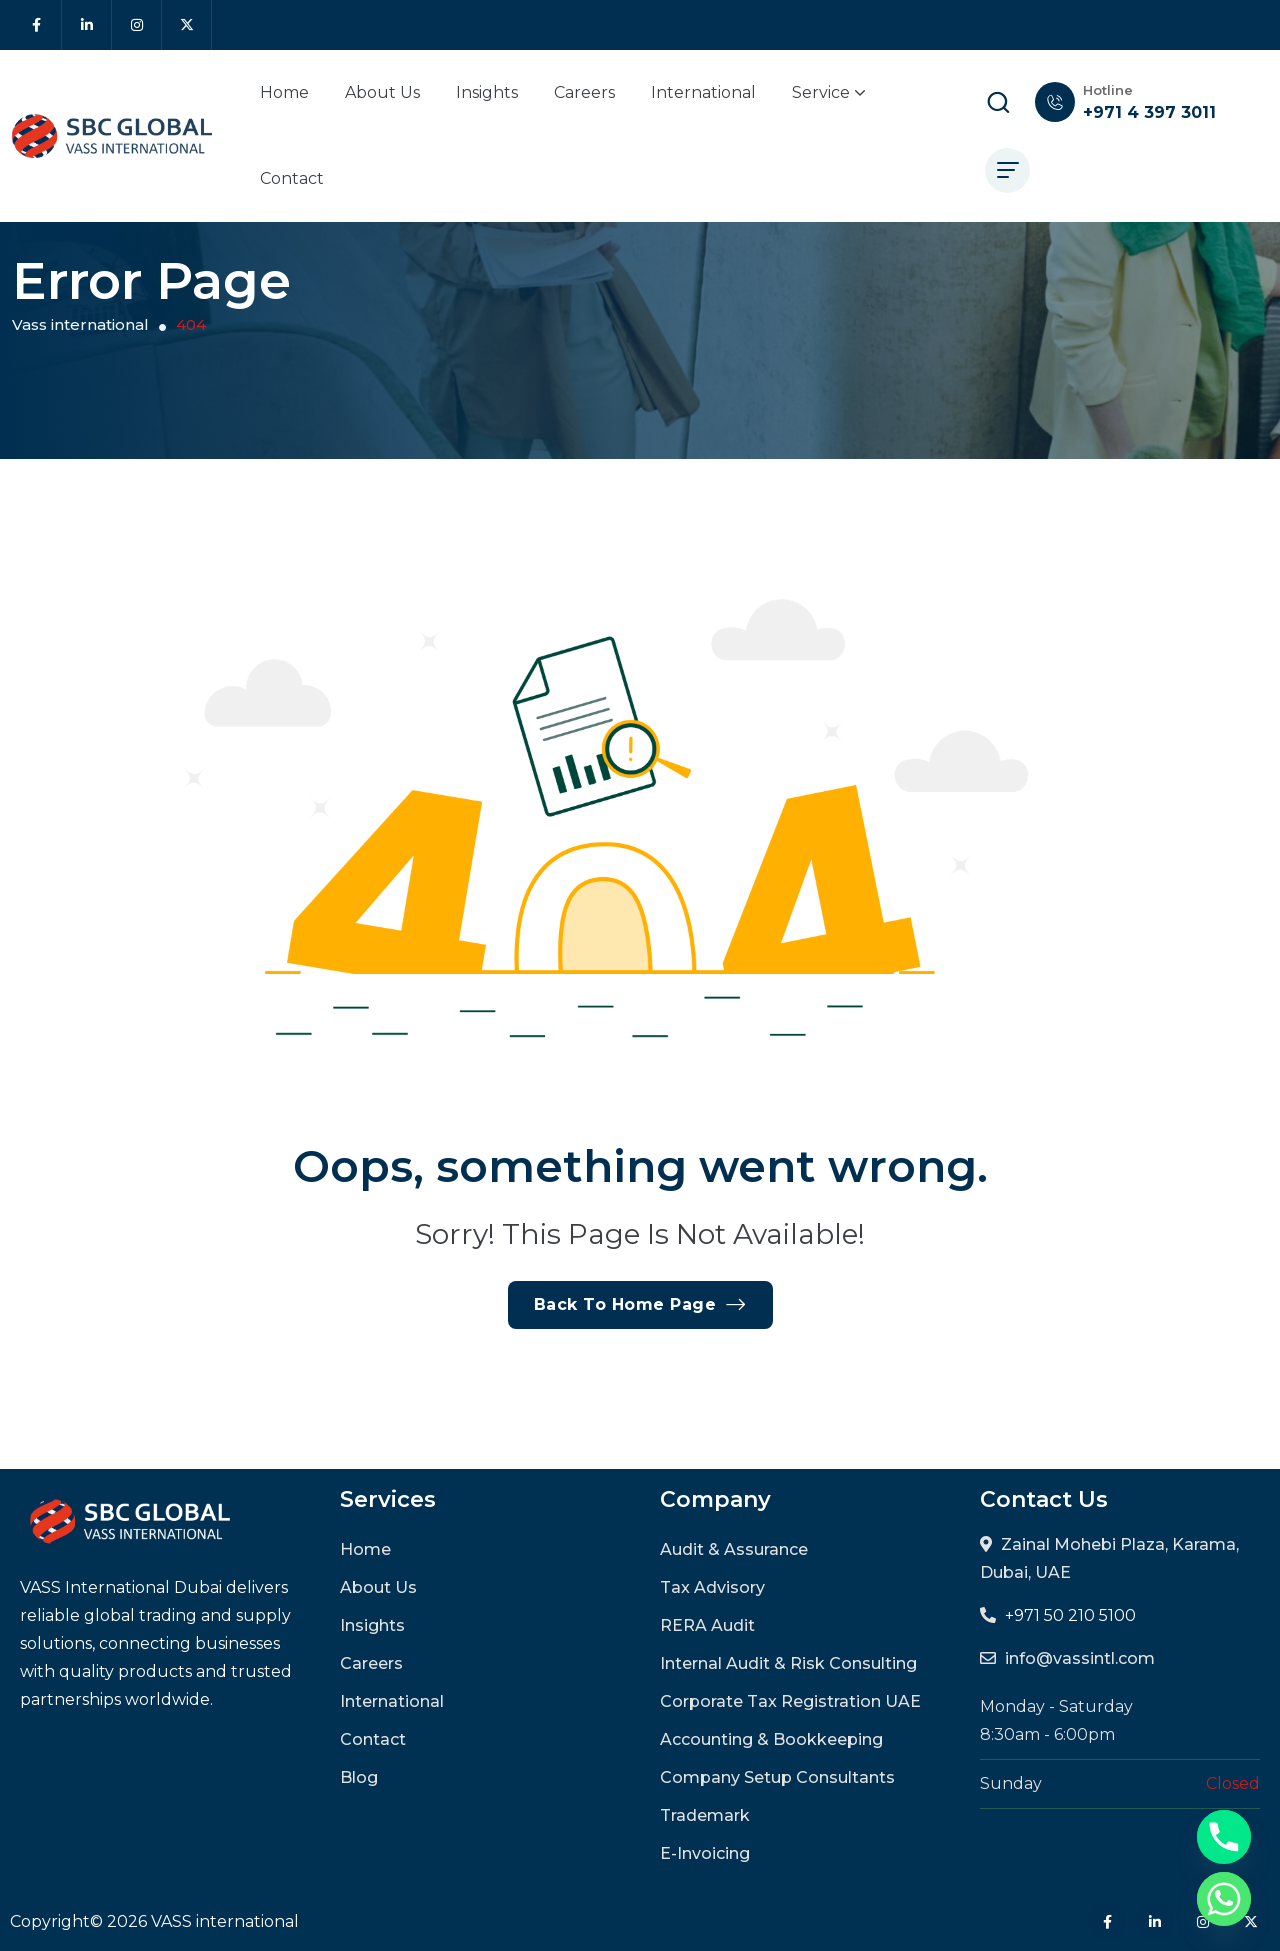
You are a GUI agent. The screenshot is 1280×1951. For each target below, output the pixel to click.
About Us (382, 92)
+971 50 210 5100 (1070, 1615)
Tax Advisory (712, 1587)
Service (828, 93)
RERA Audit (707, 1625)
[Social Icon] (37, 25)
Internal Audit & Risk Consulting (788, 1663)
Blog (359, 1777)
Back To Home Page (640, 1304)
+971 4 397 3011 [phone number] (1149, 112)
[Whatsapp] (1224, 1899)
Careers (584, 92)
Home (284, 92)
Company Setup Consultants (777, 1777)
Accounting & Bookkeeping (771, 1739)
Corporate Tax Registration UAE (790, 1701)
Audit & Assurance (734, 1549)
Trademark (705, 1815)
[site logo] (112, 136)
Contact (292, 178)
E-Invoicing (705, 1853)
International (703, 92)
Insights (487, 92)
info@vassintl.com (1080, 1658)
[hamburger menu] (1007, 170)
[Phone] (1224, 1837)
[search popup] (998, 102)
